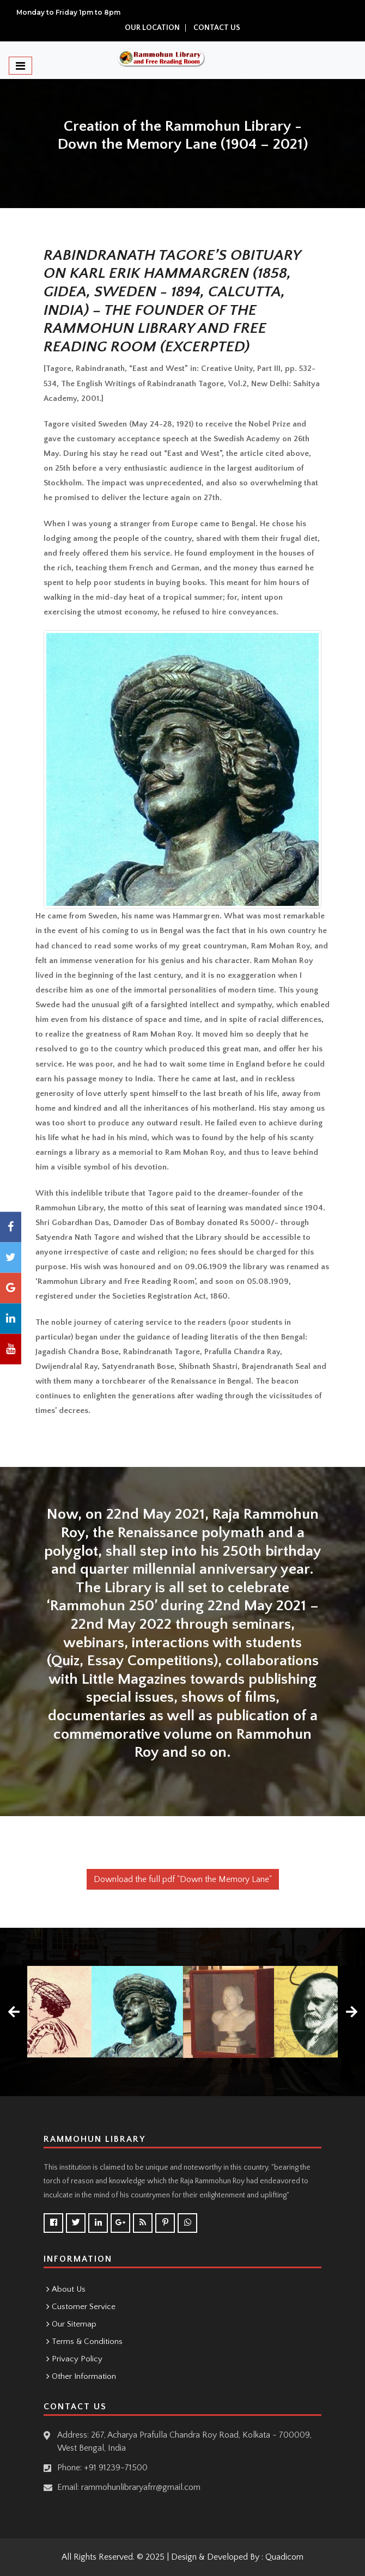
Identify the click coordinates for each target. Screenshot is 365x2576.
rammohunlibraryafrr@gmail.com (140, 2487)
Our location (152, 27)
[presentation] (13, 2012)
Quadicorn (284, 2557)
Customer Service (83, 2306)
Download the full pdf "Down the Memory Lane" (183, 1879)
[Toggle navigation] (20, 66)
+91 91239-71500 (116, 2468)
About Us (69, 2289)
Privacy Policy (77, 2359)
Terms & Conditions (87, 2341)
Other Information (84, 2376)
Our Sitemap (74, 2324)
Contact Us (216, 27)
